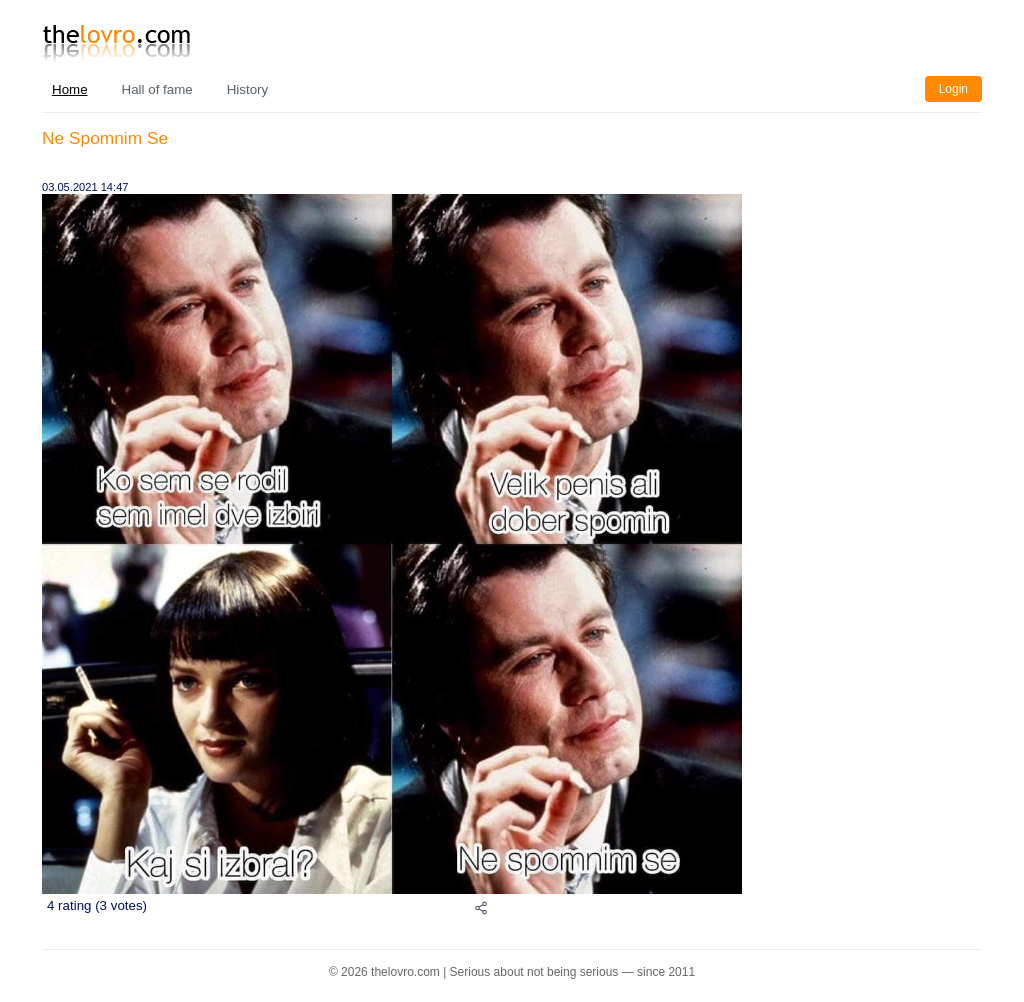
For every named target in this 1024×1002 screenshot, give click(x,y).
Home (70, 89)
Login (953, 89)
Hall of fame (157, 89)
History (247, 89)
